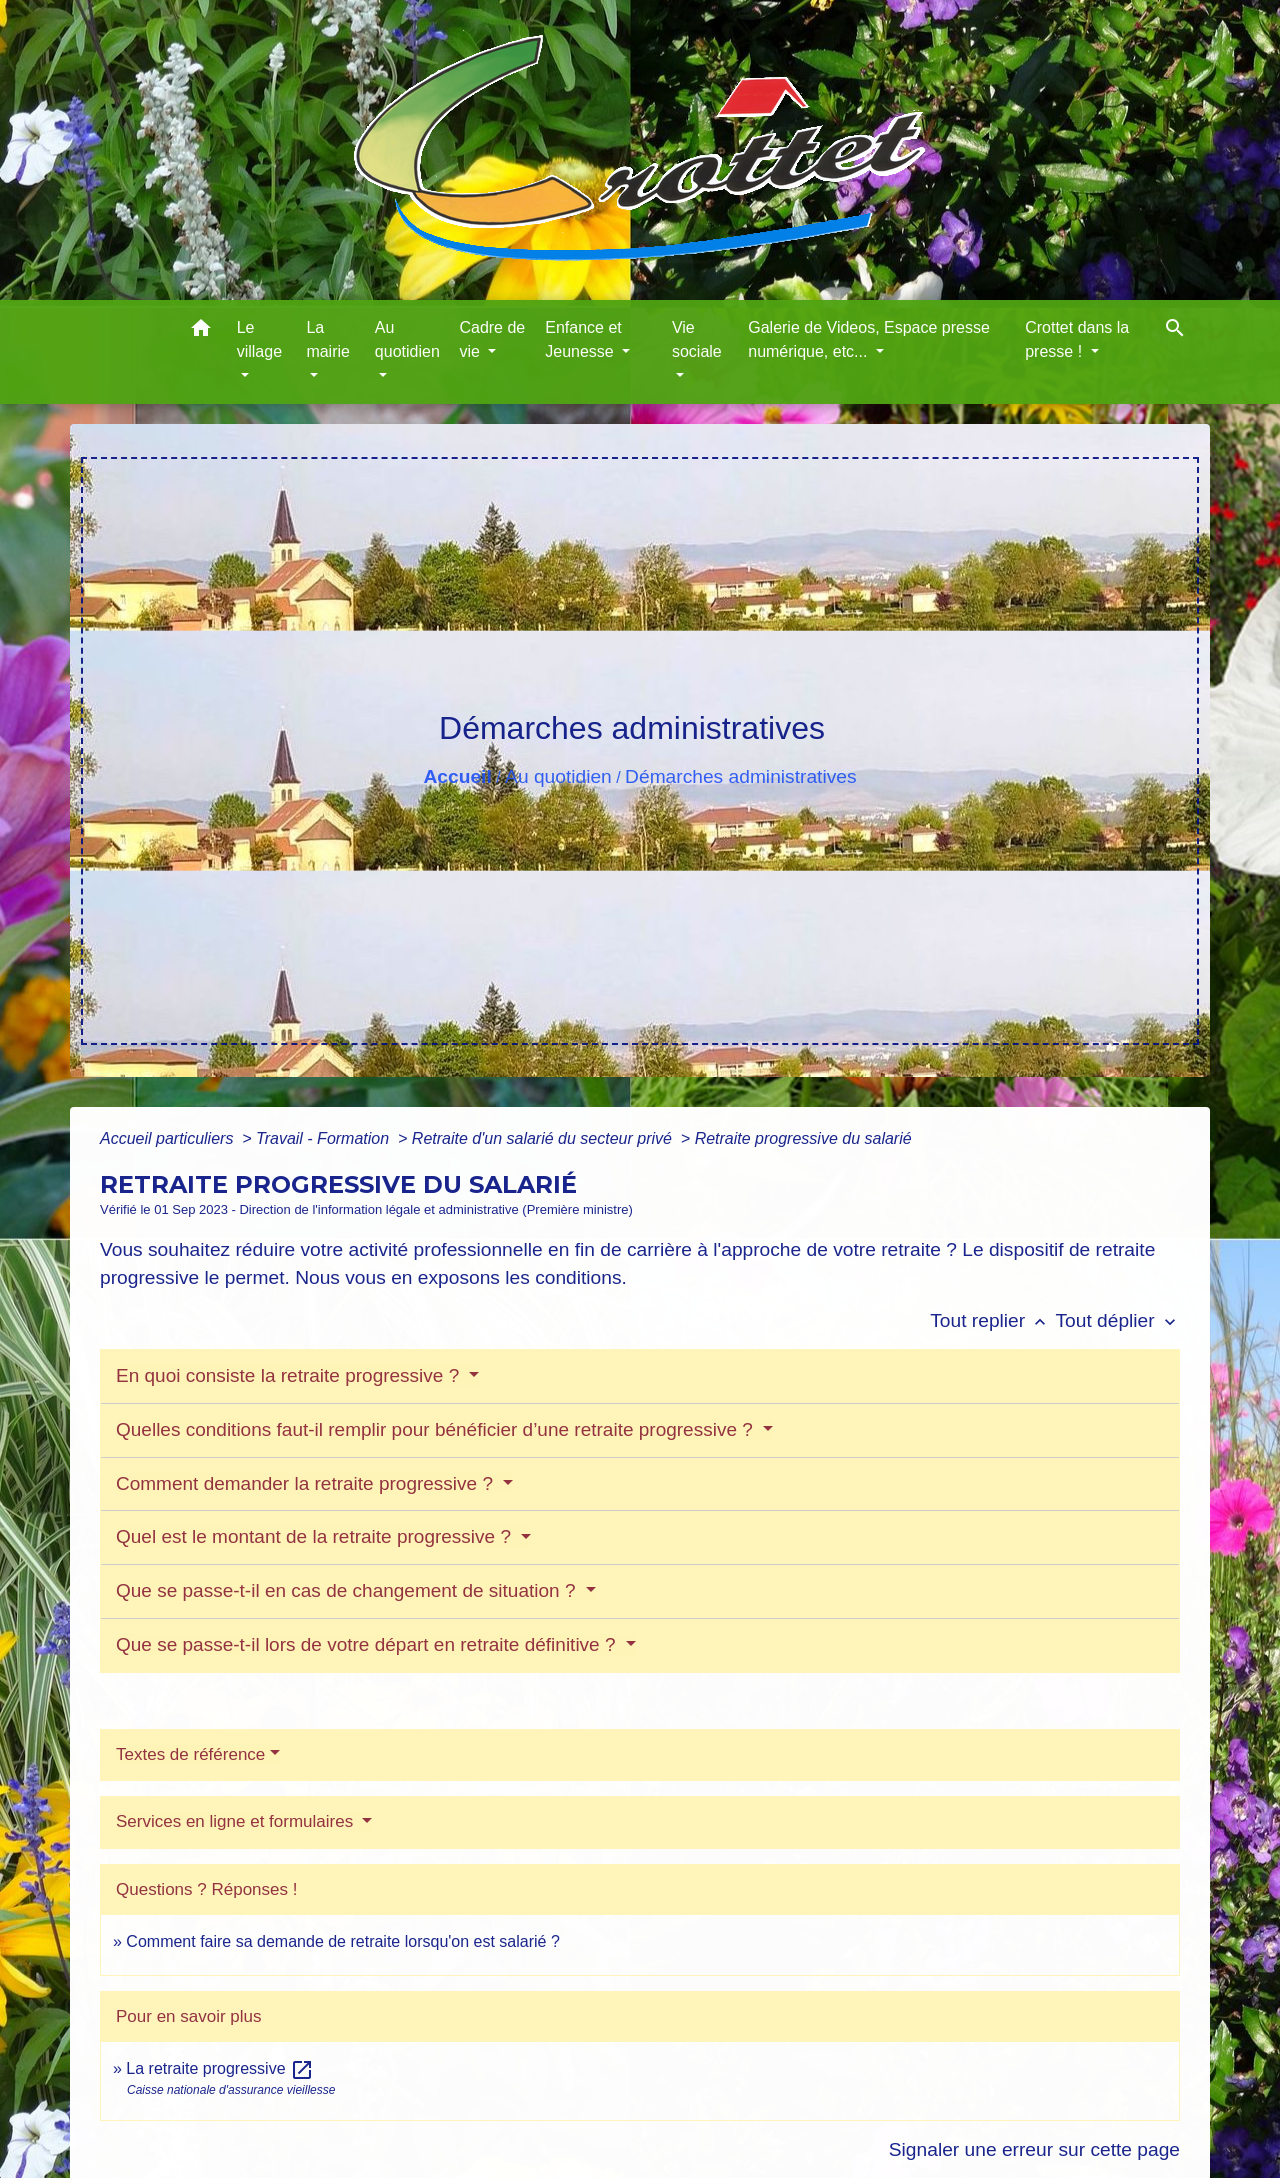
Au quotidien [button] (407, 339)
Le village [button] (259, 339)
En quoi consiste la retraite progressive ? (290, 1375)
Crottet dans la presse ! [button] (1077, 339)
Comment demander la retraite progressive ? (307, 1483)
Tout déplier (1117, 1320)
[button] (201, 331)
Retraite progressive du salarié (803, 1138)
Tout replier (992, 1320)
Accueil (457, 776)
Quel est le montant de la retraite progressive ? (316, 1536)
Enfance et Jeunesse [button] (583, 339)
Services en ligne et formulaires (237, 1821)
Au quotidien (558, 776)
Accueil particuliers (169, 1138)
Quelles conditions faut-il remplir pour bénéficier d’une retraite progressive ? (437, 1429)
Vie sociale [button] (697, 339)
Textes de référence (190, 1754)
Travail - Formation (325, 1138)
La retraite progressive (220, 2068)
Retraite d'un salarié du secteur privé (544, 1138)
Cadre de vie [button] (492, 339)
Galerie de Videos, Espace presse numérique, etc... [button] (869, 339)
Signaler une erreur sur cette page (1034, 2149)
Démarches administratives (740, 776)
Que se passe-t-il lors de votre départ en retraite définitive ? (368, 1644)
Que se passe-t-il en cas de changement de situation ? (348, 1590)
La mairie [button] (328, 339)
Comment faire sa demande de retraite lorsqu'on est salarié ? (343, 1941)
